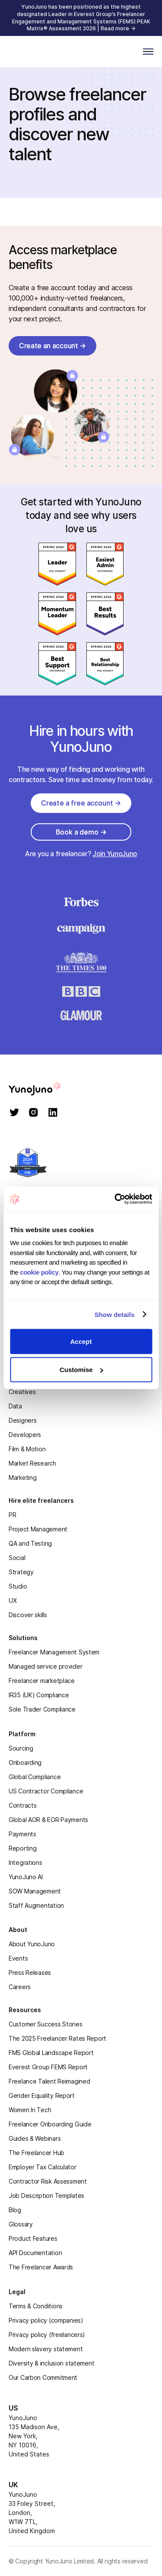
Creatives (22, 1391)
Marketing (22, 1477)
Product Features (33, 2238)
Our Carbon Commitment (43, 2377)
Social (17, 1557)
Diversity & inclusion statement (51, 2363)
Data (15, 1406)
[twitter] (14, 1113)
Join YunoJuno (114, 854)
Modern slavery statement (46, 2349)
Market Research (32, 1463)
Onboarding (25, 1762)
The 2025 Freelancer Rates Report (57, 2038)
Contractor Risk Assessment (48, 2181)
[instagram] (33, 1113)
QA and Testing (30, 1543)
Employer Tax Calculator (42, 2167)
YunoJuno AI (26, 1876)
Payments (22, 1834)
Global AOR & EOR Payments (48, 1819)
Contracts (22, 1805)
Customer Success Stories (45, 2024)
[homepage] (47, 1088)
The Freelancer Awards (41, 2267)
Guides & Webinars (34, 2138)
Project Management (38, 1529)
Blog (15, 2210)
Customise (81, 1369)
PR (12, 1514)
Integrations (25, 1862)
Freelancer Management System (54, 1652)
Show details (115, 1314)
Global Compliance (34, 1776)
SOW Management (35, 1891)
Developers (25, 1434)
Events (18, 1958)
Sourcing (21, 1748)
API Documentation (35, 2252)
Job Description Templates (46, 2195)
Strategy (21, 1572)
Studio (18, 1586)
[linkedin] (53, 1113)
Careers (20, 1986)
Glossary (21, 2224)
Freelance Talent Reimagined (49, 2081)
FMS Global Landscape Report (51, 2052)
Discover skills (28, 1614)
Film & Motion (27, 1449)
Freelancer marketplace (42, 1680)
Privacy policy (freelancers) (47, 2334)
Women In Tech (30, 2109)
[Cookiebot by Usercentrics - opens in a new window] (115, 1199)
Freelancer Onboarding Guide (50, 2124)
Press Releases (30, 1972)
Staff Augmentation (36, 1905)
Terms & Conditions (36, 2306)
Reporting (22, 1848)
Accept (81, 1341)
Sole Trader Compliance (42, 1709)
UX (12, 1600)
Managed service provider (45, 1666)
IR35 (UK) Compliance (39, 1695)
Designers (22, 1420)
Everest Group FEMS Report (48, 2067)
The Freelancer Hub (36, 2152)
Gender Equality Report (42, 2095)
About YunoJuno (32, 1944)
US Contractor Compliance (46, 1791)
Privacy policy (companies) (46, 2320)
